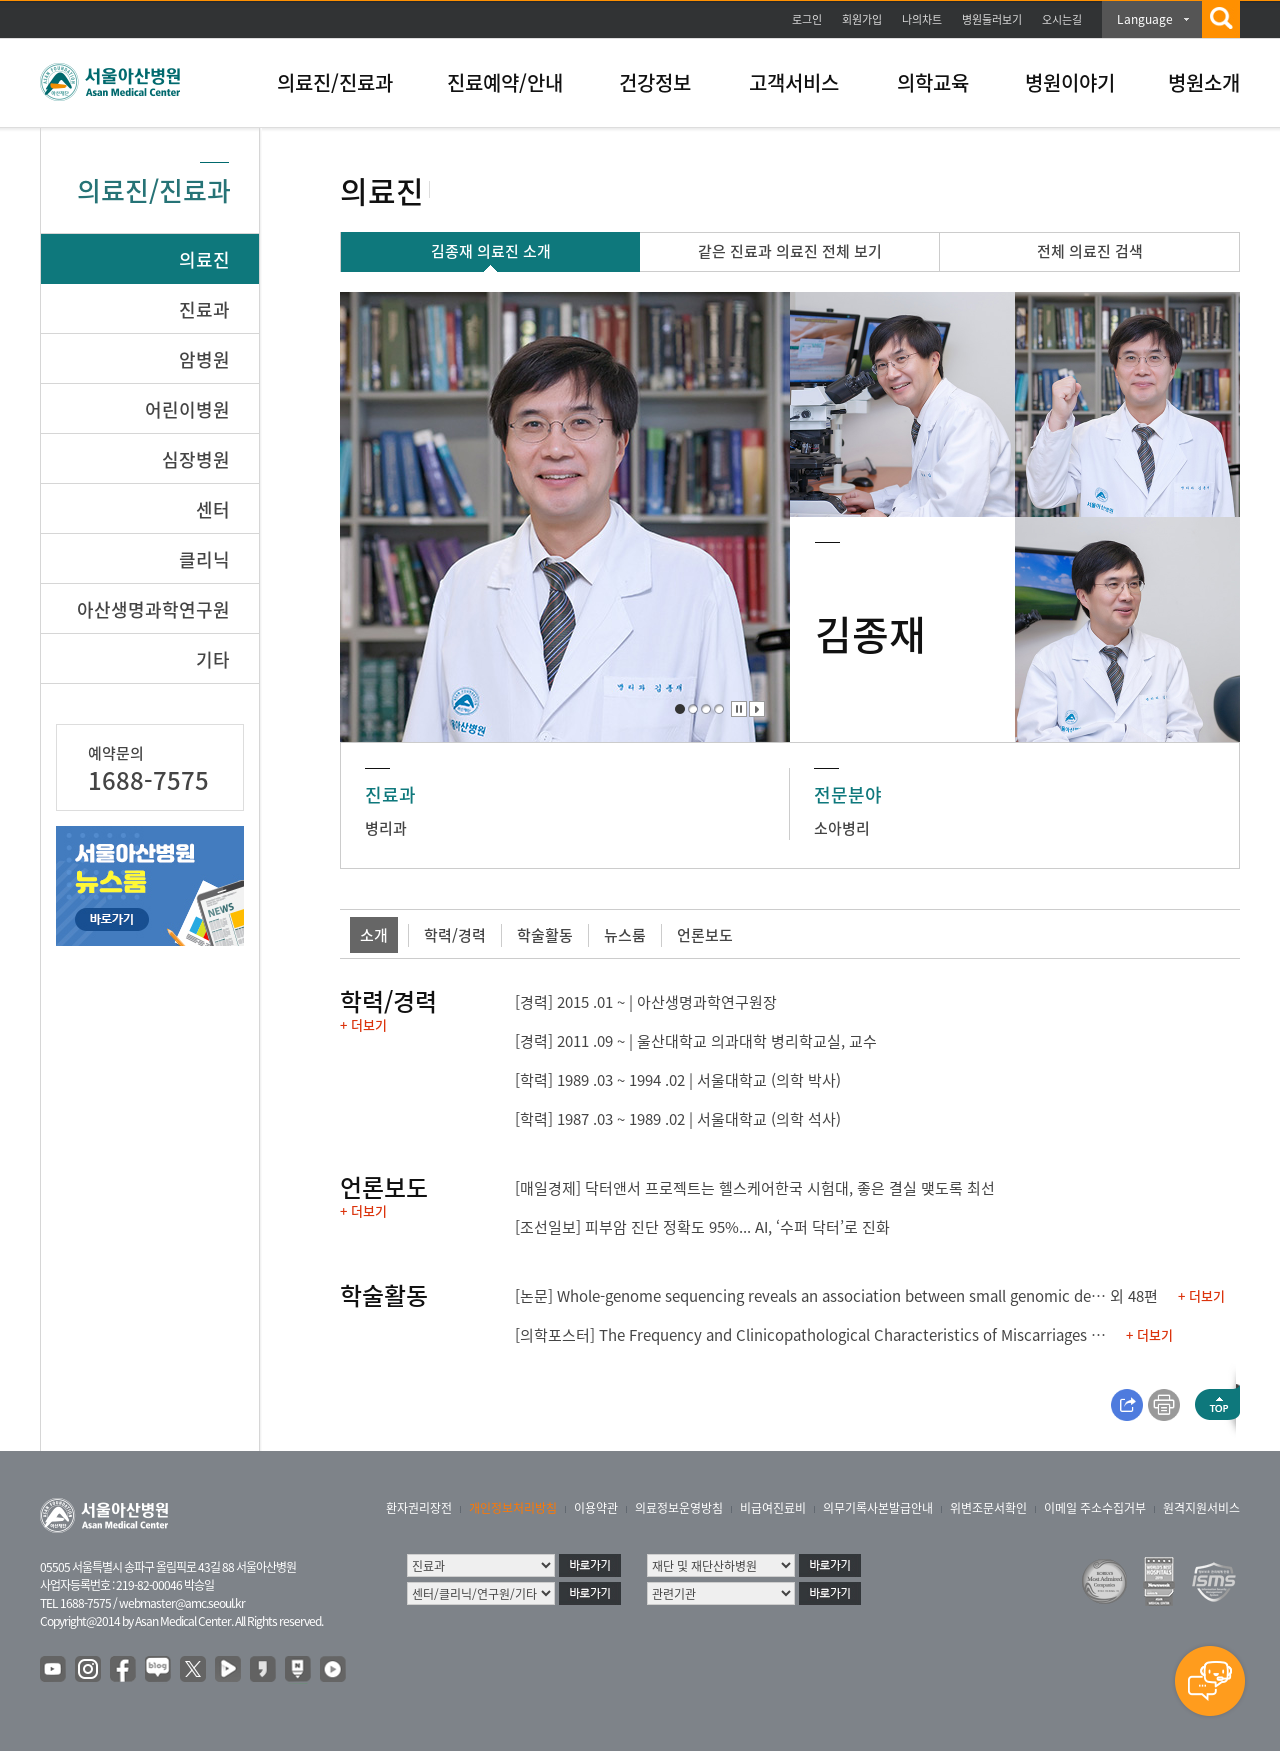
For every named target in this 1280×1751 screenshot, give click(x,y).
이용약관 (596, 1508)
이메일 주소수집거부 (1095, 1508)
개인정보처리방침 (513, 1508)
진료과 (204, 309)
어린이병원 (187, 409)
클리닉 (204, 559)
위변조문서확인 (988, 1508)
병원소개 (1204, 82)
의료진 (204, 259)
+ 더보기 (363, 1024)
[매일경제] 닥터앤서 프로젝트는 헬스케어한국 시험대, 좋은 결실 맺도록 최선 (755, 1188)
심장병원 (196, 459)
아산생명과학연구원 (153, 609)
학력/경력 (455, 935)
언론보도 (705, 935)
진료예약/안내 (505, 82)
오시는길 (1062, 19)
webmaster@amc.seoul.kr (182, 1603)
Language (1145, 19)
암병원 (204, 359)
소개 (374, 935)
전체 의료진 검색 (1090, 251)
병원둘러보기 (992, 19)
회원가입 (862, 19)
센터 (213, 509)
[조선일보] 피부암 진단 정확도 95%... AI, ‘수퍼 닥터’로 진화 (702, 1227)
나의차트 (922, 19)
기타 (213, 659)
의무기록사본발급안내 (878, 1508)
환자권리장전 (419, 1508)
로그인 (807, 19)
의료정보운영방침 (679, 1508)
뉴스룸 (625, 935)
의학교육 (933, 82)
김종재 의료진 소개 (491, 251)
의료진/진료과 (335, 82)
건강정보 (655, 82)
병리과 (386, 828)
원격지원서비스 (1201, 1508)
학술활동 (545, 935)
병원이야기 (1070, 82)
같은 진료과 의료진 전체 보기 (790, 251)
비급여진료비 (773, 1508)
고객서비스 (794, 82)
